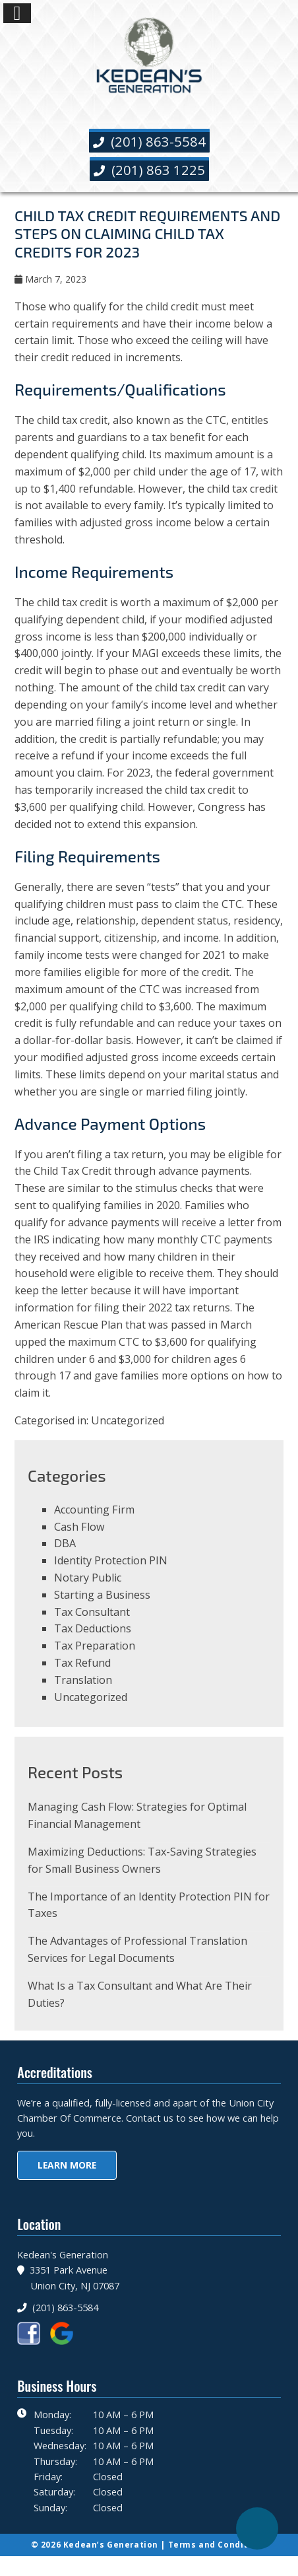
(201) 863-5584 (149, 141)
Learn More (67, 2165)
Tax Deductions (92, 1628)
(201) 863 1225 (149, 169)
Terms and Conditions (218, 2545)
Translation (83, 1680)
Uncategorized (127, 1420)
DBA (65, 1543)
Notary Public (87, 1577)
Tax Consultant (92, 1612)
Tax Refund (82, 1662)
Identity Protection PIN (110, 1560)
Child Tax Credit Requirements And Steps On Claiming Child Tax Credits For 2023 (147, 233)
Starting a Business (102, 1594)
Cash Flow (79, 1526)
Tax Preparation (94, 1645)
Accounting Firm (94, 1509)
